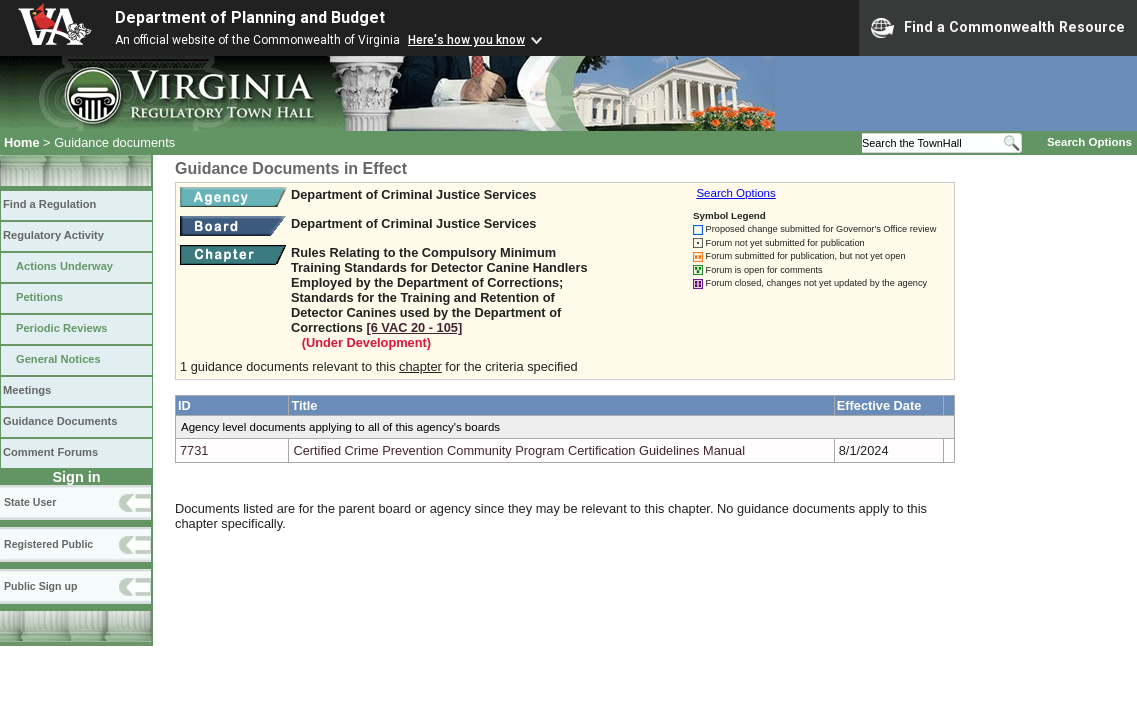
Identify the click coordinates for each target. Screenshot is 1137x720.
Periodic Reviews (62, 328)
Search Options (1089, 142)
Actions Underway (64, 266)
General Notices (58, 359)
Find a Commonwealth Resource (998, 28)
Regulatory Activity (53, 235)
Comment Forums (50, 452)
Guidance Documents (60, 421)
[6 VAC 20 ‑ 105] (414, 327)
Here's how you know (466, 40)
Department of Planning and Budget (250, 17)
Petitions (39, 297)
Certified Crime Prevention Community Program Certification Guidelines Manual (519, 450)
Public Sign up (40, 586)
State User (30, 502)
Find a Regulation (49, 204)
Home (22, 142)
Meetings (27, 390)
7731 (194, 450)
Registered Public (48, 544)
